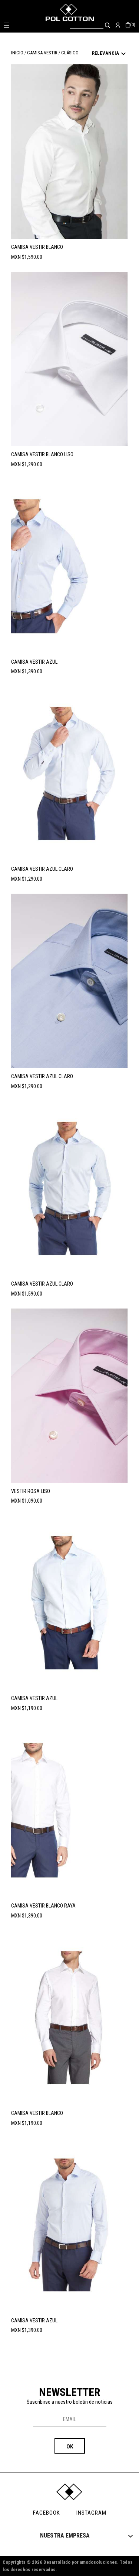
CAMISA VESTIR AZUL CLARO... (43, 1076)
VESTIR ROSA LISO (30, 1491)
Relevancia (110, 54)
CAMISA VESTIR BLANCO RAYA (43, 1906)
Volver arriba (100, 2365)
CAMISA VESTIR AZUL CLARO (42, 869)
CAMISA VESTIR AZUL (34, 662)
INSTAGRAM (91, 2512)
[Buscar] (86, 25)
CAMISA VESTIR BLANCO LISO (42, 454)
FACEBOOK (46, 2512)
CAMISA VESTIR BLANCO (37, 247)
